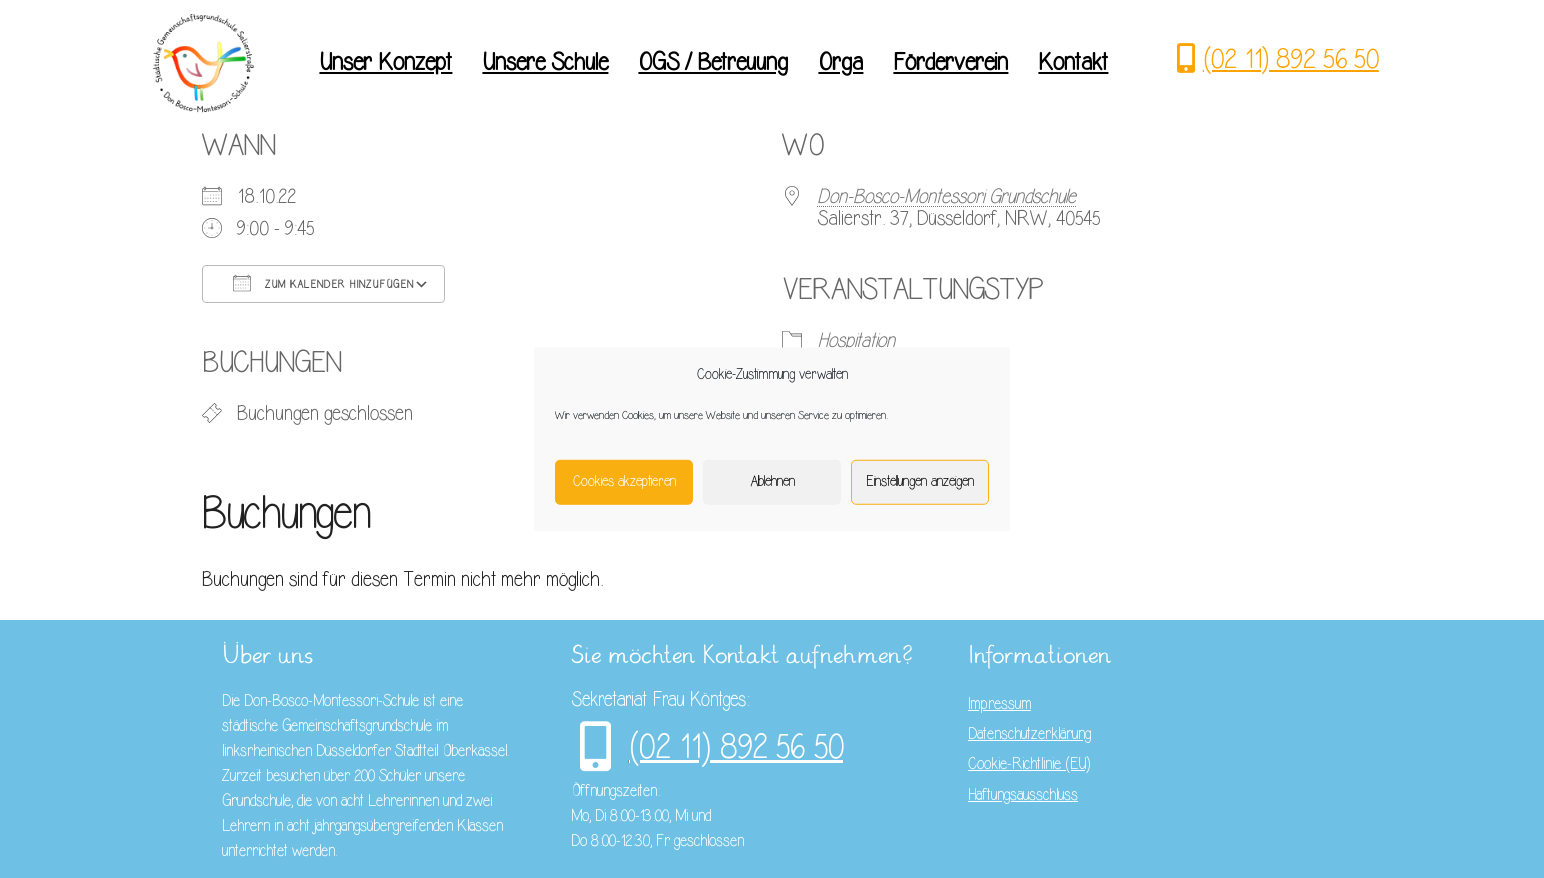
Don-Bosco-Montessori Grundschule (946, 196)
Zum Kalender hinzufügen (323, 283)
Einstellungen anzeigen (920, 481)
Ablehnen (772, 481)
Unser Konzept (385, 62)
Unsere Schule (545, 62)
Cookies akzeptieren (624, 481)
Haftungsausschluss (1023, 795)
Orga (840, 62)
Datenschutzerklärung (1029, 734)
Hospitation (856, 340)
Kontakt (1073, 62)
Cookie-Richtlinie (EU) (1029, 764)
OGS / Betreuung (713, 62)
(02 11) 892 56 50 (1291, 59)
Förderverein (950, 62)
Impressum (999, 704)
